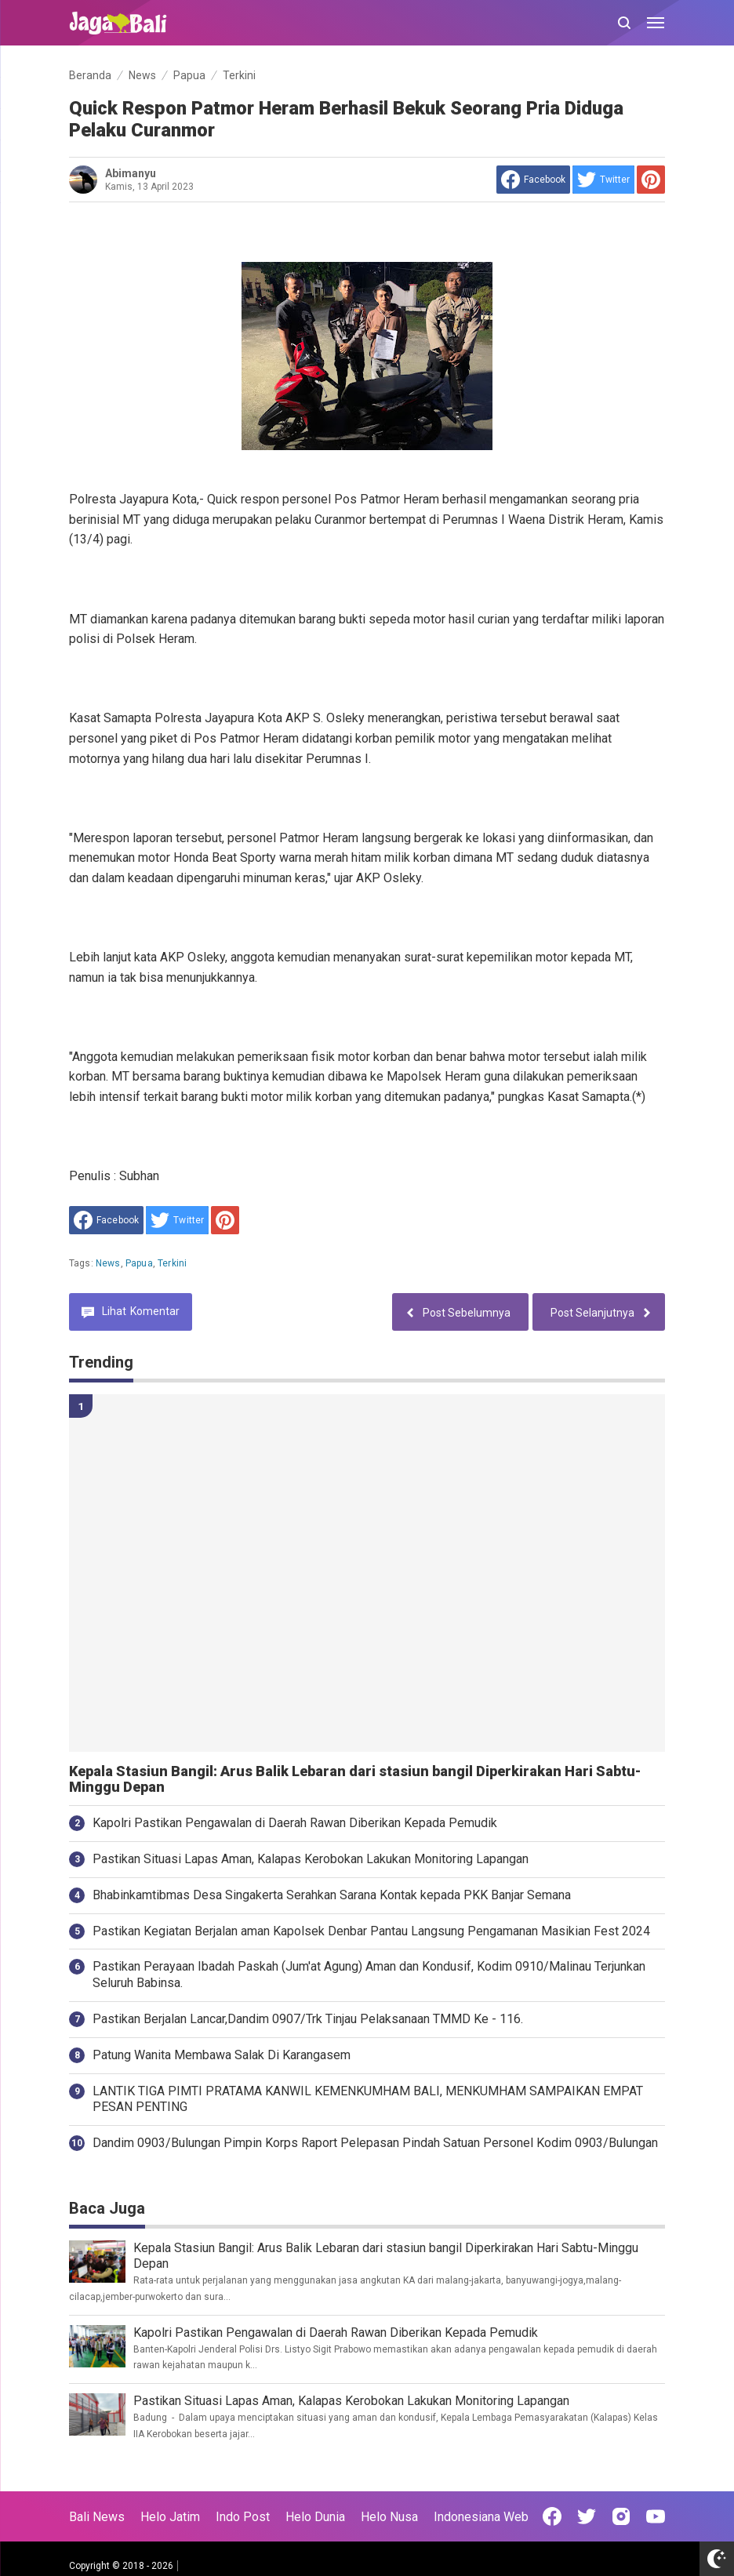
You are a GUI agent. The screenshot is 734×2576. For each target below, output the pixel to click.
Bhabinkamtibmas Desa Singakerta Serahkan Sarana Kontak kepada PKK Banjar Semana (332, 1894)
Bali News (97, 2516)
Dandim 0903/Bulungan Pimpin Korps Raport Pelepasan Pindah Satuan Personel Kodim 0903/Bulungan (375, 2142)
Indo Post (243, 2516)
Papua (139, 1263)
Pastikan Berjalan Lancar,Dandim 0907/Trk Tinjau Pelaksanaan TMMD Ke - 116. (308, 2018)
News (108, 1263)
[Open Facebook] (552, 2516)
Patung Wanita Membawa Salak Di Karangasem (222, 2054)
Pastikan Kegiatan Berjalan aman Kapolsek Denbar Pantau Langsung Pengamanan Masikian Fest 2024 (371, 1931)
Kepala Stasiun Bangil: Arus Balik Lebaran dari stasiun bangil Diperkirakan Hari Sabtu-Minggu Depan (355, 1780)
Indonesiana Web (481, 2516)
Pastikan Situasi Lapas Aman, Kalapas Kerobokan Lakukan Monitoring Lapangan (311, 1858)
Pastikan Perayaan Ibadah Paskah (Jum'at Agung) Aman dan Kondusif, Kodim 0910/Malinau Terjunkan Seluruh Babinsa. (369, 1974)
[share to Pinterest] (651, 179)
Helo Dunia (315, 2516)
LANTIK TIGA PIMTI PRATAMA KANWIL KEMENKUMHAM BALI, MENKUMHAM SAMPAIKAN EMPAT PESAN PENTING (368, 2099)
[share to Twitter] (603, 179)
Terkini (172, 1263)
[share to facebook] (533, 179)
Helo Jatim (170, 2516)
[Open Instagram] (621, 2516)
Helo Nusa (389, 2516)
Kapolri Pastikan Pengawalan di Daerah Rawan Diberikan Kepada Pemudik (295, 1822)
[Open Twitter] (586, 2516)
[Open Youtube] (655, 2516)
